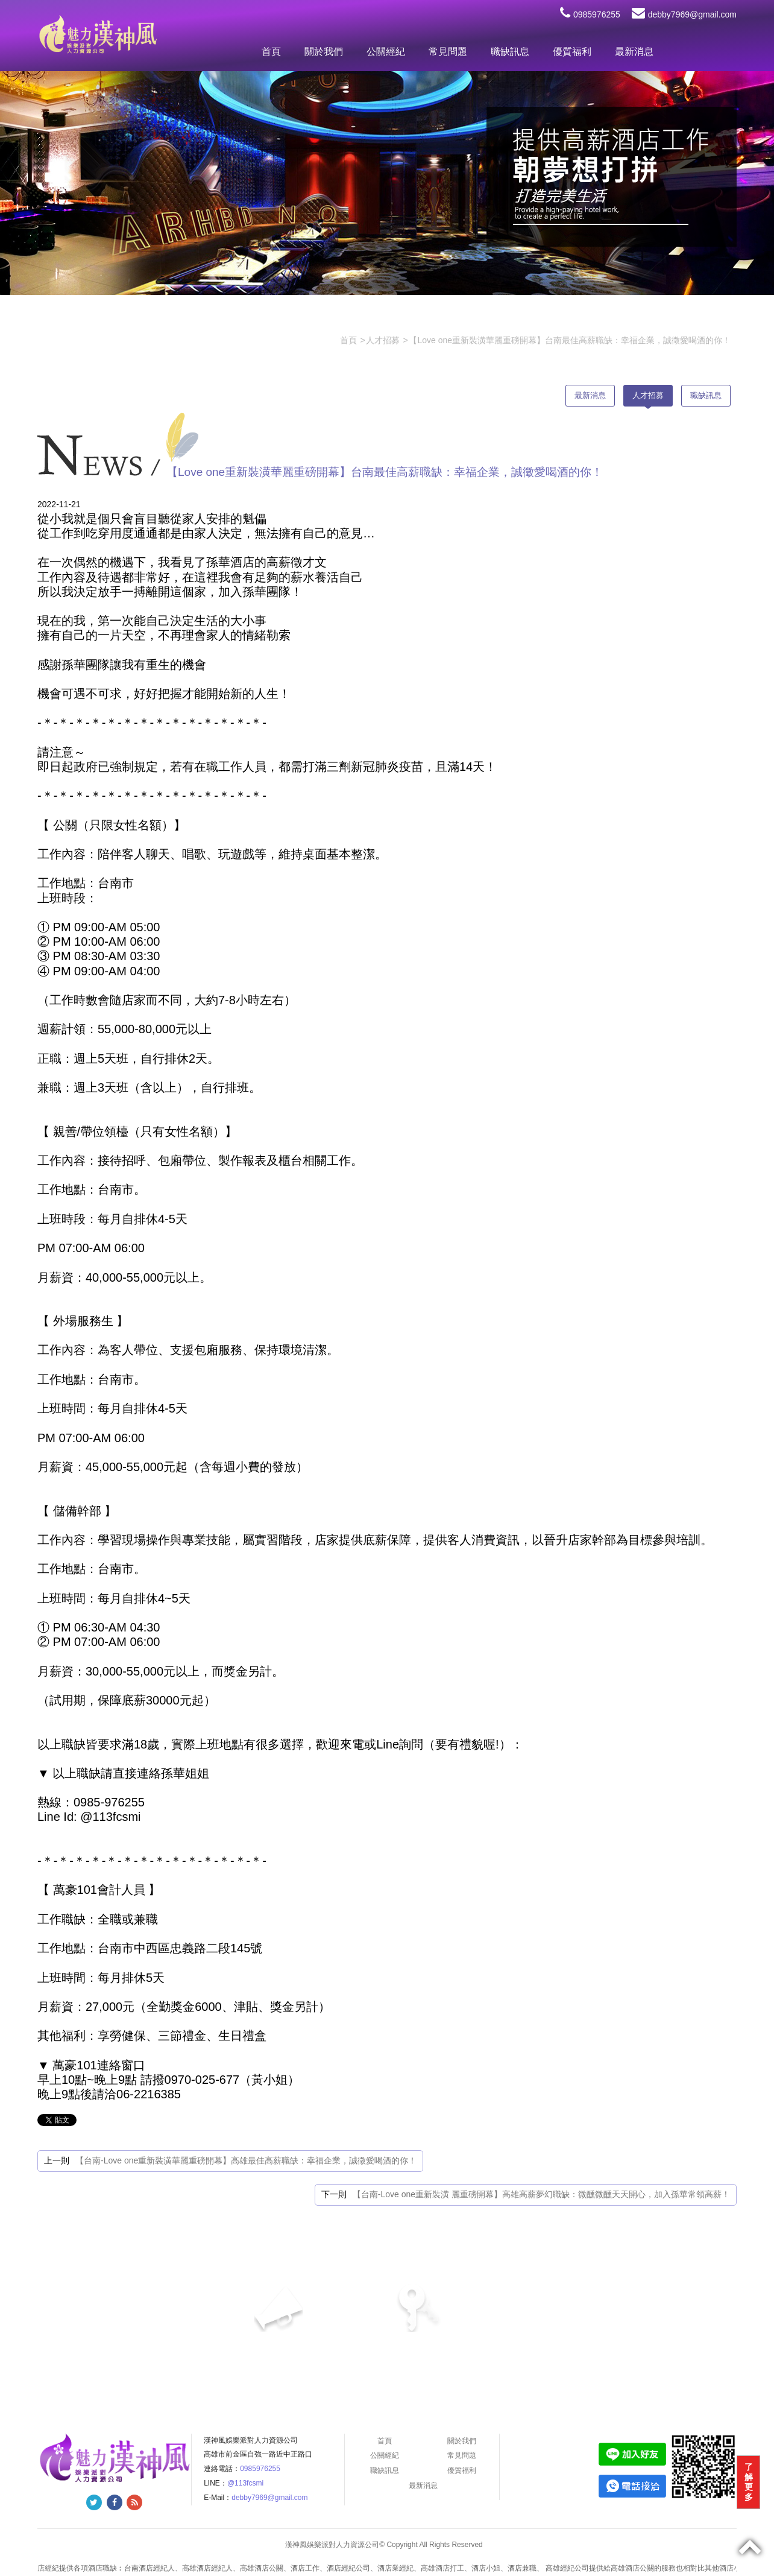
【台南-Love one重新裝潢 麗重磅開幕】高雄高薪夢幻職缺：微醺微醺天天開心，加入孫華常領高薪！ (541, 2194)
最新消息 (634, 51)
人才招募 (648, 395)
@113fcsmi (245, 2483)
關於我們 (323, 51)
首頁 (271, 51)
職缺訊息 (510, 51)
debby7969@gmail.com (684, 14)
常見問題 (448, 51)
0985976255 (590, 14)
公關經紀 (386, 51)
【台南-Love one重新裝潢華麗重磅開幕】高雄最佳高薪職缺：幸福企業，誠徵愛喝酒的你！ (246, 2160)
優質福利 (572, 51)
